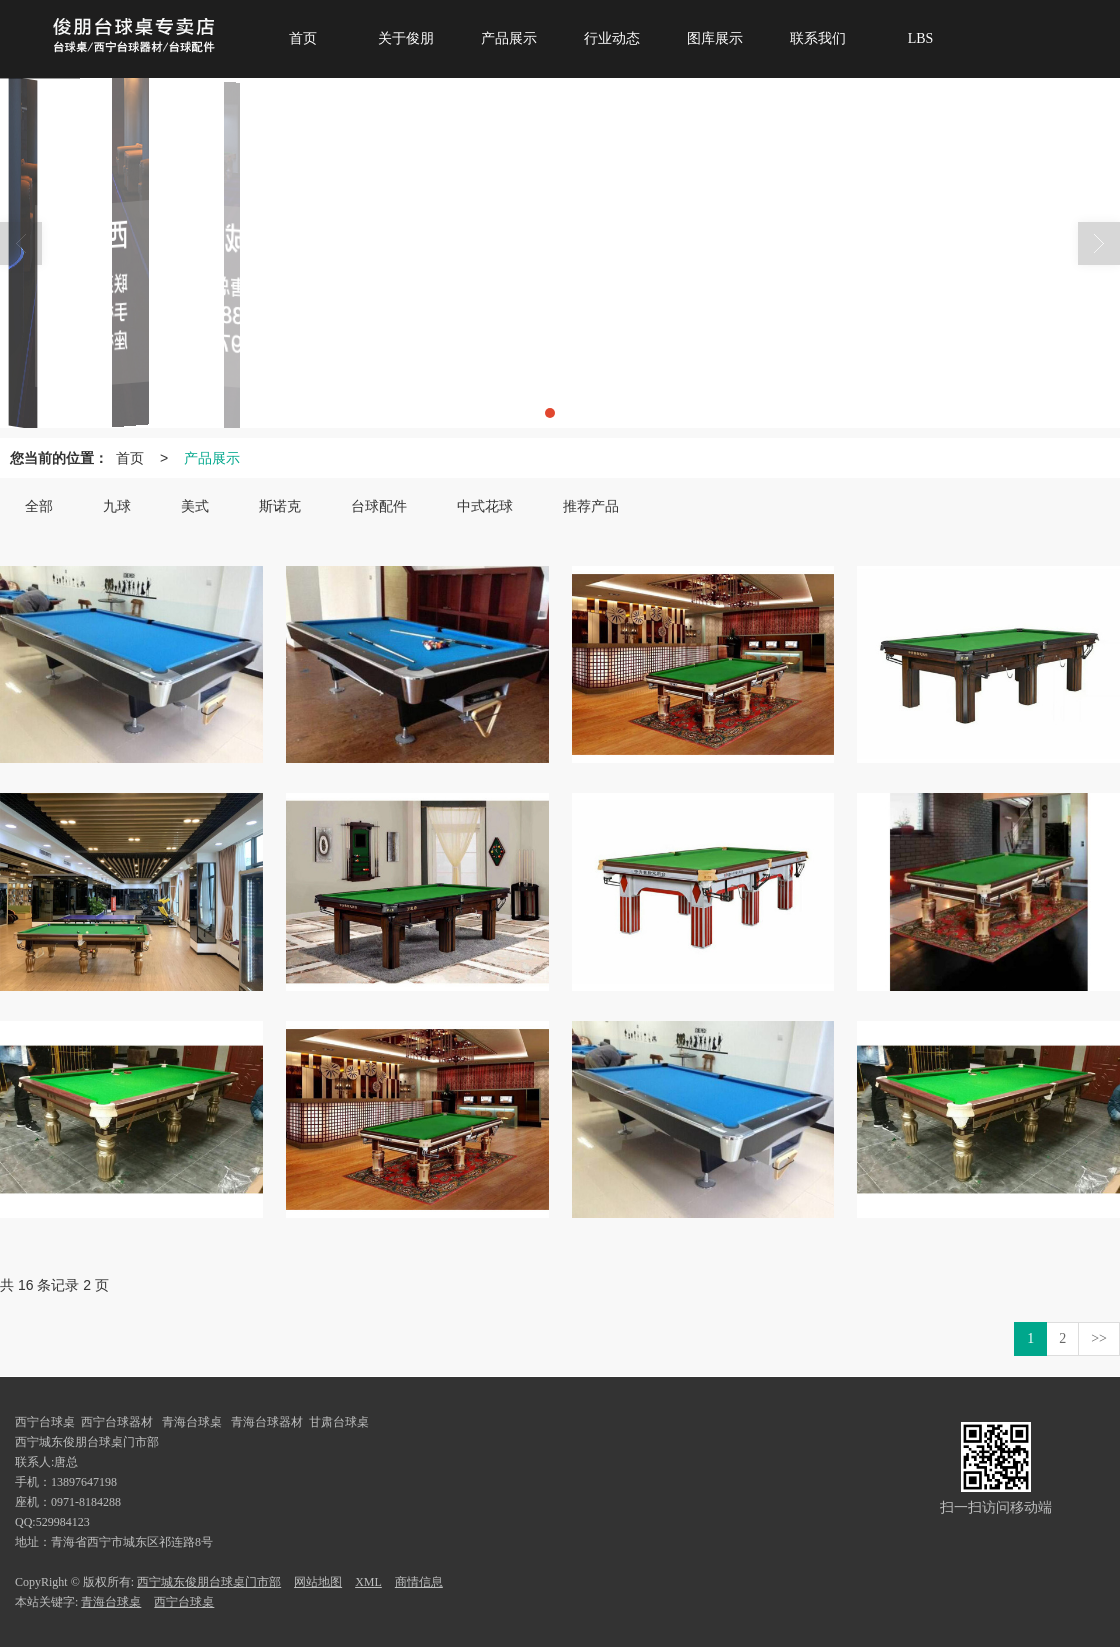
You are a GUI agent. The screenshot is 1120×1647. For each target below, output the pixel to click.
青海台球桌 (111, 1602)
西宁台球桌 (184, 1602)
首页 (130, 458)
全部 (39, 506)
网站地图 (318, 1582)
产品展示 (212, 458)
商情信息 (419, 1582)
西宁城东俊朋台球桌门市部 (209, 1582)
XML (368, 1582)
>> (1099, 1338)
